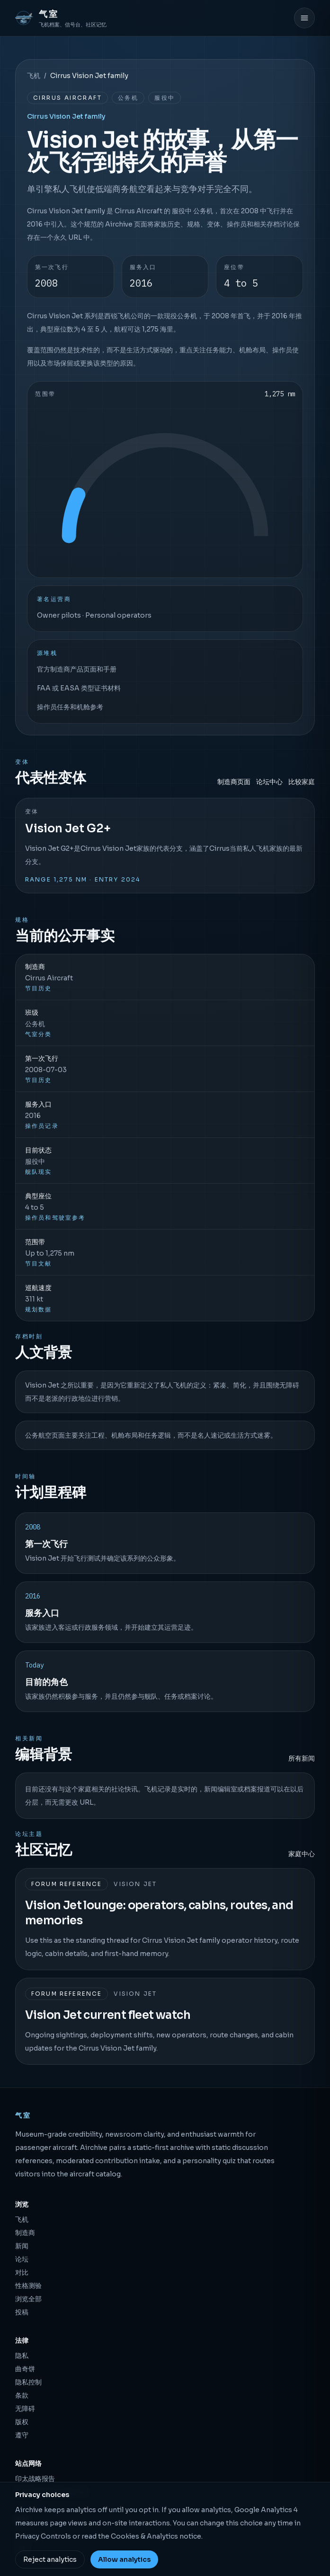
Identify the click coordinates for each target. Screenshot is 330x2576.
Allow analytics (124, 2559)
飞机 (33, 75)
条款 (21, 2395)
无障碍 (25, 2408)
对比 (21, 2272)
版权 (21, 2422)
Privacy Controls (43, 2536)
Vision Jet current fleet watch (107, 2015)
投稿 (21, 2312)
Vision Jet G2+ (68, 828)
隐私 (21, 2355)
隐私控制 (28, 2382)
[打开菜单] (304, 18)
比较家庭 (301, 781)
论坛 (21, 2259)
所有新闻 (301, 1758)
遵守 (21, 2435)
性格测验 (28, 2285)
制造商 (25, 2232)
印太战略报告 (35, 2478)
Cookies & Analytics (144, 2536)
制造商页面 (233, 781)
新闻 (21, 2246)
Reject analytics (50, 2559)
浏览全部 (28, 2299)
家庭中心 (301, 1854)
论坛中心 (269, 781)
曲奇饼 (25, 2369)
